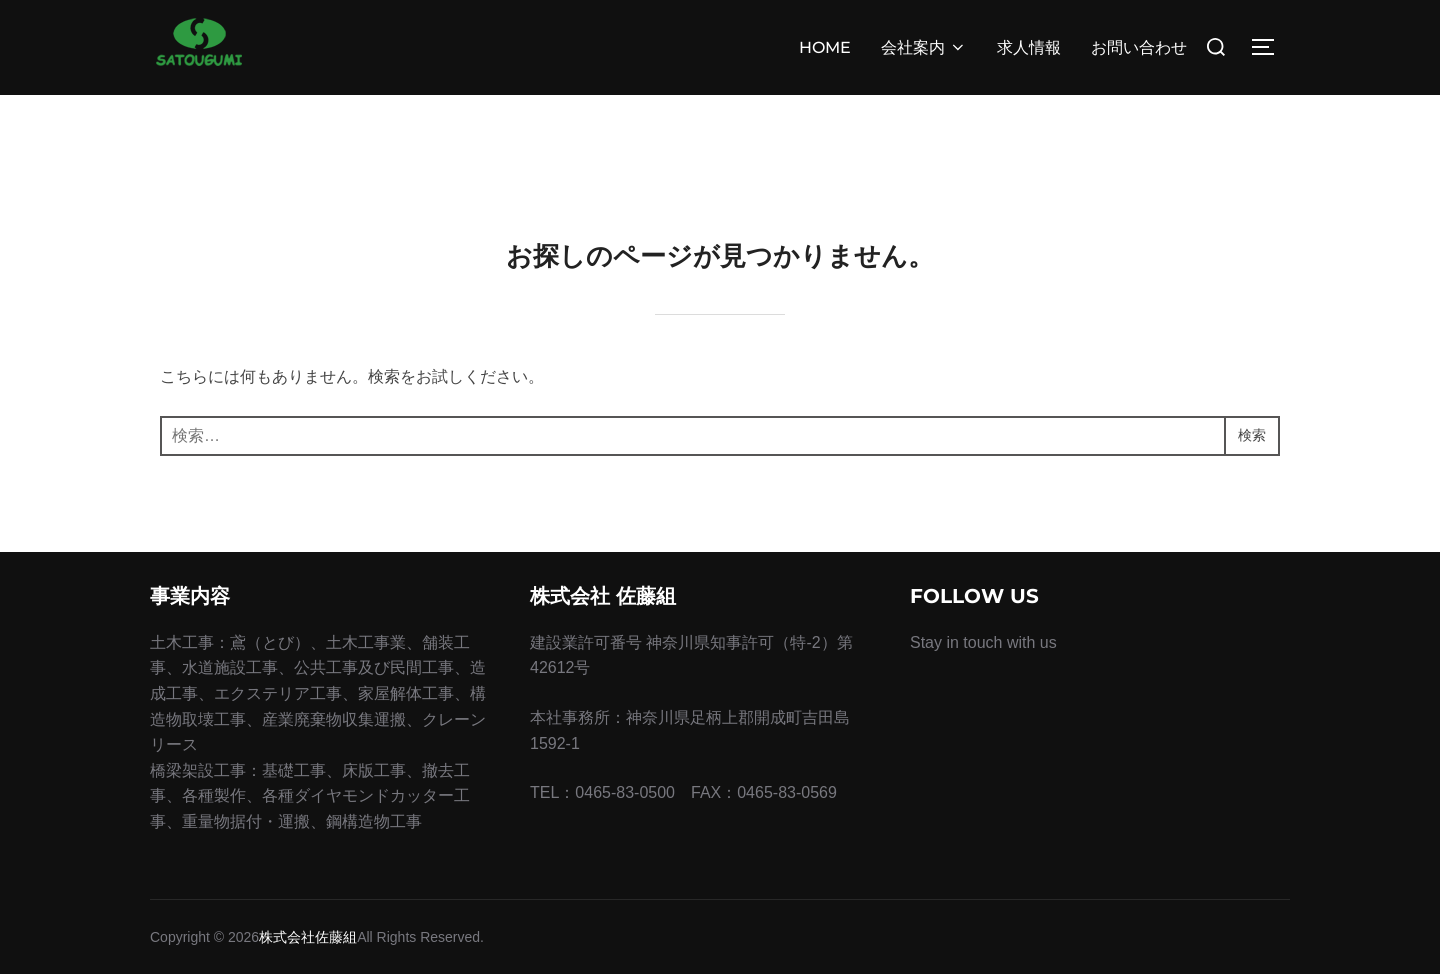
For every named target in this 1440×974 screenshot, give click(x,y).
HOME (825, 47)
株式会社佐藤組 (308, 937)
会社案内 (924, 47)
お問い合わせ (1139, 47)
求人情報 (1029, 47)
